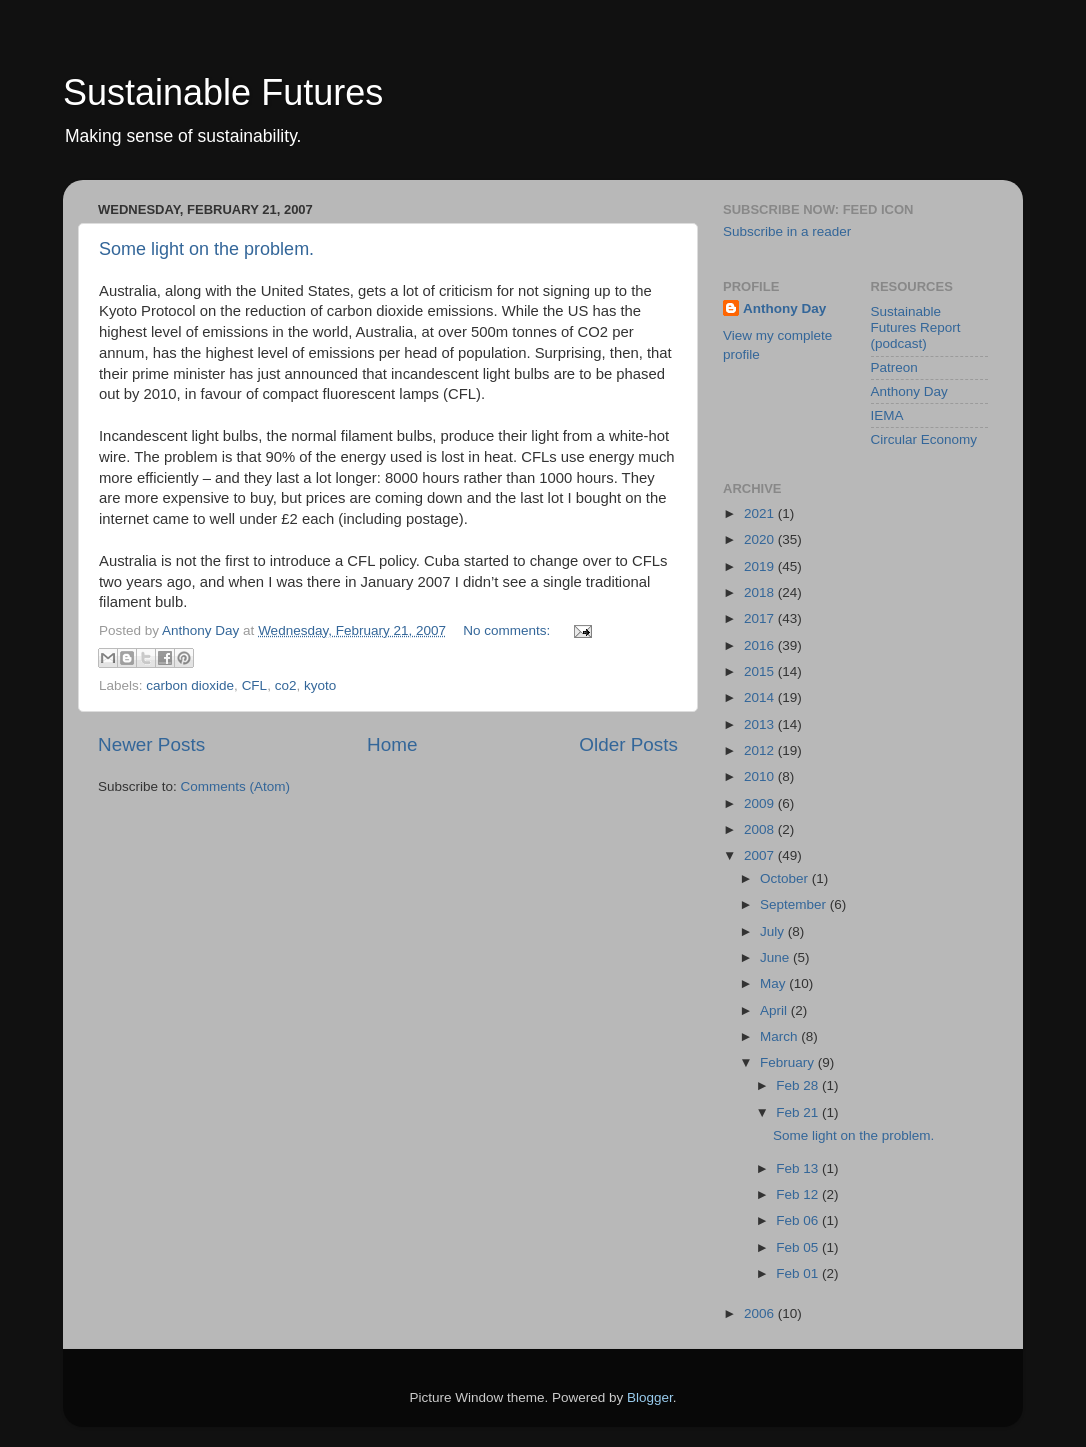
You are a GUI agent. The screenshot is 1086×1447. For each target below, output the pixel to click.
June (776, 957)
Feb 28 (799, 1085)
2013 (761, 724)
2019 (761, 566)
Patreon (894, 367)
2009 (761, 803)
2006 (761, 1313)
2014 (761, 697)
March (780, 1036)
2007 (761, 855)
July (774, 931)
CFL (255, 685)
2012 (761, 750)
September (795, 904)
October (786, 878)
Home (392, 744)
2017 (761, 618)
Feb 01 (799, 1273)
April (775, 1010)
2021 (761, 513)
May (774, 983)
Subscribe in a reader (787, 231)
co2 (286, 685)
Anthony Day (784, 308)
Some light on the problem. (206, 249)
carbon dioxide (190, 685)
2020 (761, 539)
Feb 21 (799, 1112)
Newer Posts (151, 744)
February (789, 1062)
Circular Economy (924, 439)
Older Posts (628, 744)
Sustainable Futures (223, 92)
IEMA (887, 415)
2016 (761, 645)
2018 (761, 592)
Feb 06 (799, 1220)
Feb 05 (799, 1247)
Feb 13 (799, 1168)
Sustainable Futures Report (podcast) (916, 327)
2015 (761, 671)
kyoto (320, 685)
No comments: (508, 630)
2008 (761, 829)
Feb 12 (799, 1194)
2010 (761, 776)
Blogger (650, 1397)
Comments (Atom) (236, 786)
